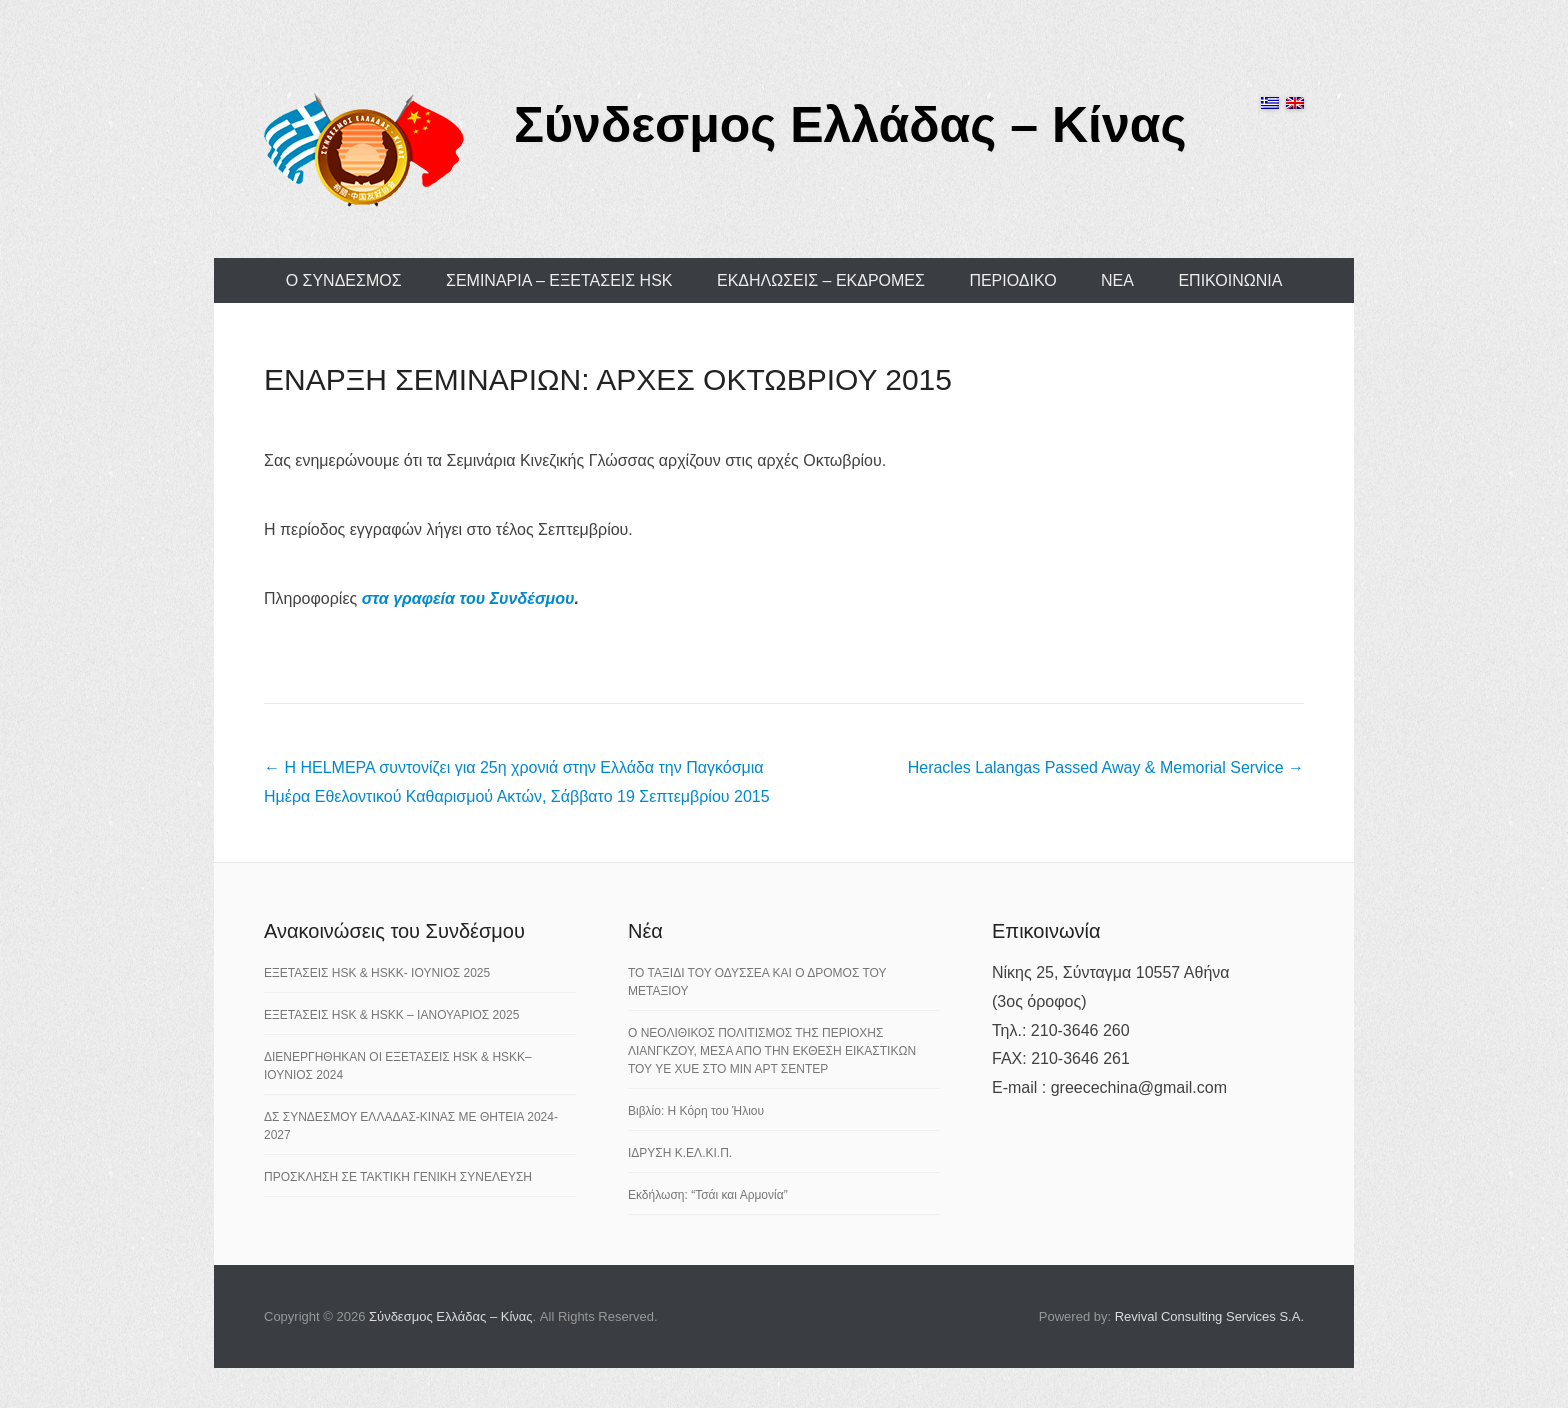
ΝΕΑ (1117, 280)
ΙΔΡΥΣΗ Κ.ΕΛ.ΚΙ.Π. (680, 1153)
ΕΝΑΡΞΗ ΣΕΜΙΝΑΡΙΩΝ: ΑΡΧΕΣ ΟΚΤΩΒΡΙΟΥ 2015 (608, 379)
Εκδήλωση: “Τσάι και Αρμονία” (708, 1195)
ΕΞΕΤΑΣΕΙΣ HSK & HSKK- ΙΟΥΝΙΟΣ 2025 (377, 973)
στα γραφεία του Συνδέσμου (468, 598)
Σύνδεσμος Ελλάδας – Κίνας (850, 125)
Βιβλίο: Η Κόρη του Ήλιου (696, 1111)
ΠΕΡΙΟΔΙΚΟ (1012, 280)
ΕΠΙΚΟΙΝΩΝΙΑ (1230, 280)
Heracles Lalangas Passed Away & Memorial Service (1106, 767)
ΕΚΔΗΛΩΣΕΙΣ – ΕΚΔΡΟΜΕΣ (821, 280)
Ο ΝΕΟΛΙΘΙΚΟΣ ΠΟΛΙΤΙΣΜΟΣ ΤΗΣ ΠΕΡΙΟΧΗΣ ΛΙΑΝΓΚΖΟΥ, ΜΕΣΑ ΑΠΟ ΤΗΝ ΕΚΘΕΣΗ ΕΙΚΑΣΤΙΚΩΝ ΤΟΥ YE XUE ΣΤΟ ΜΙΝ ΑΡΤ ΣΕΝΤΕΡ (772, 1051)
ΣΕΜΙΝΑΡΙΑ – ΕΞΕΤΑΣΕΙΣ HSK (559, 280)
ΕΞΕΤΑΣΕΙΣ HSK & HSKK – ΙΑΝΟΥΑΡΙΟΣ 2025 (391, 1015)
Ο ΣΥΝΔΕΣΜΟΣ (344, 280)
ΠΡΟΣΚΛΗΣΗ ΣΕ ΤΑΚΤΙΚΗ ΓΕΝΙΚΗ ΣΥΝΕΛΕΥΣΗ (398, 1177)
